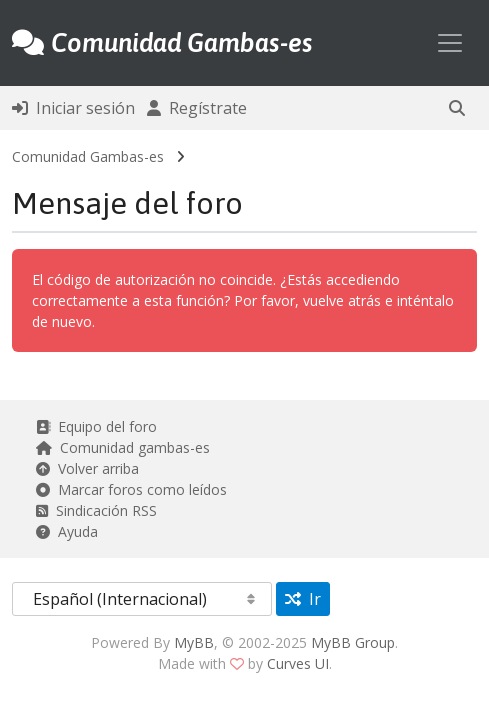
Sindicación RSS (96, 510)
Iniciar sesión (73, 108)
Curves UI (298, 663)
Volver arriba (87, 468)
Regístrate (197, 108)
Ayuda (67, 531)
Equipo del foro (96, 426)
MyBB (194, 642)
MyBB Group (353, 642)
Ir (303, 599)
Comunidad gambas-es (123, 447)
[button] (457, 108)
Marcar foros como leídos (131, 489)
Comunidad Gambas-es (88, 156)
